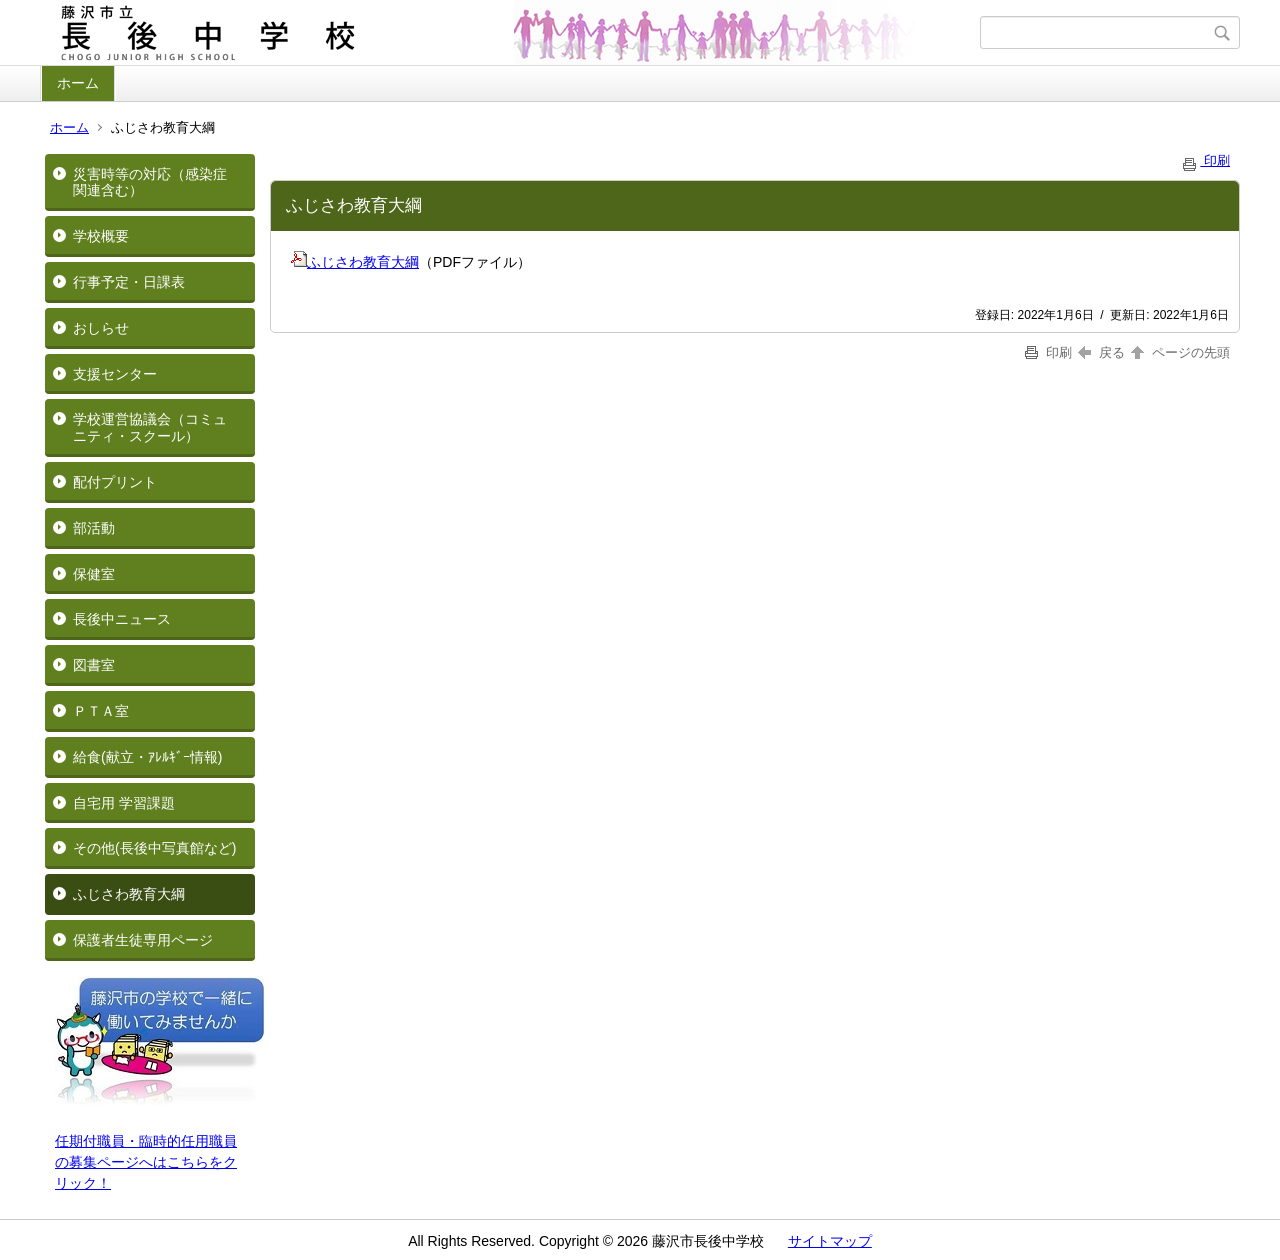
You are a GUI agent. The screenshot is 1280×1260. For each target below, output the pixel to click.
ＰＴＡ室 (101, 711)
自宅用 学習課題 (124, 803)
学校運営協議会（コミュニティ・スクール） (150, 427)
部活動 (94, 528)
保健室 (94, 574)
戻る (1101, 352)
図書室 (94, 665)
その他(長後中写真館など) (154, 848)
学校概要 (101, 236)
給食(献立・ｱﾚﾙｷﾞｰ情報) (147, 757)
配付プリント (115, 482)
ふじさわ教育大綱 (129, 894)
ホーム (78, 83)
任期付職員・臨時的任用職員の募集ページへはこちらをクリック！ (146, 1162)
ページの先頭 (1179, 352)
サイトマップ (830, 1241)
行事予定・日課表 (129, 282)
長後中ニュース (122, 619)
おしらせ (101, 328)
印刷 (1205, 160)
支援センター (115, 374)
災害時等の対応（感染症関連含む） (150, 182)
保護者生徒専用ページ (143, 940)
